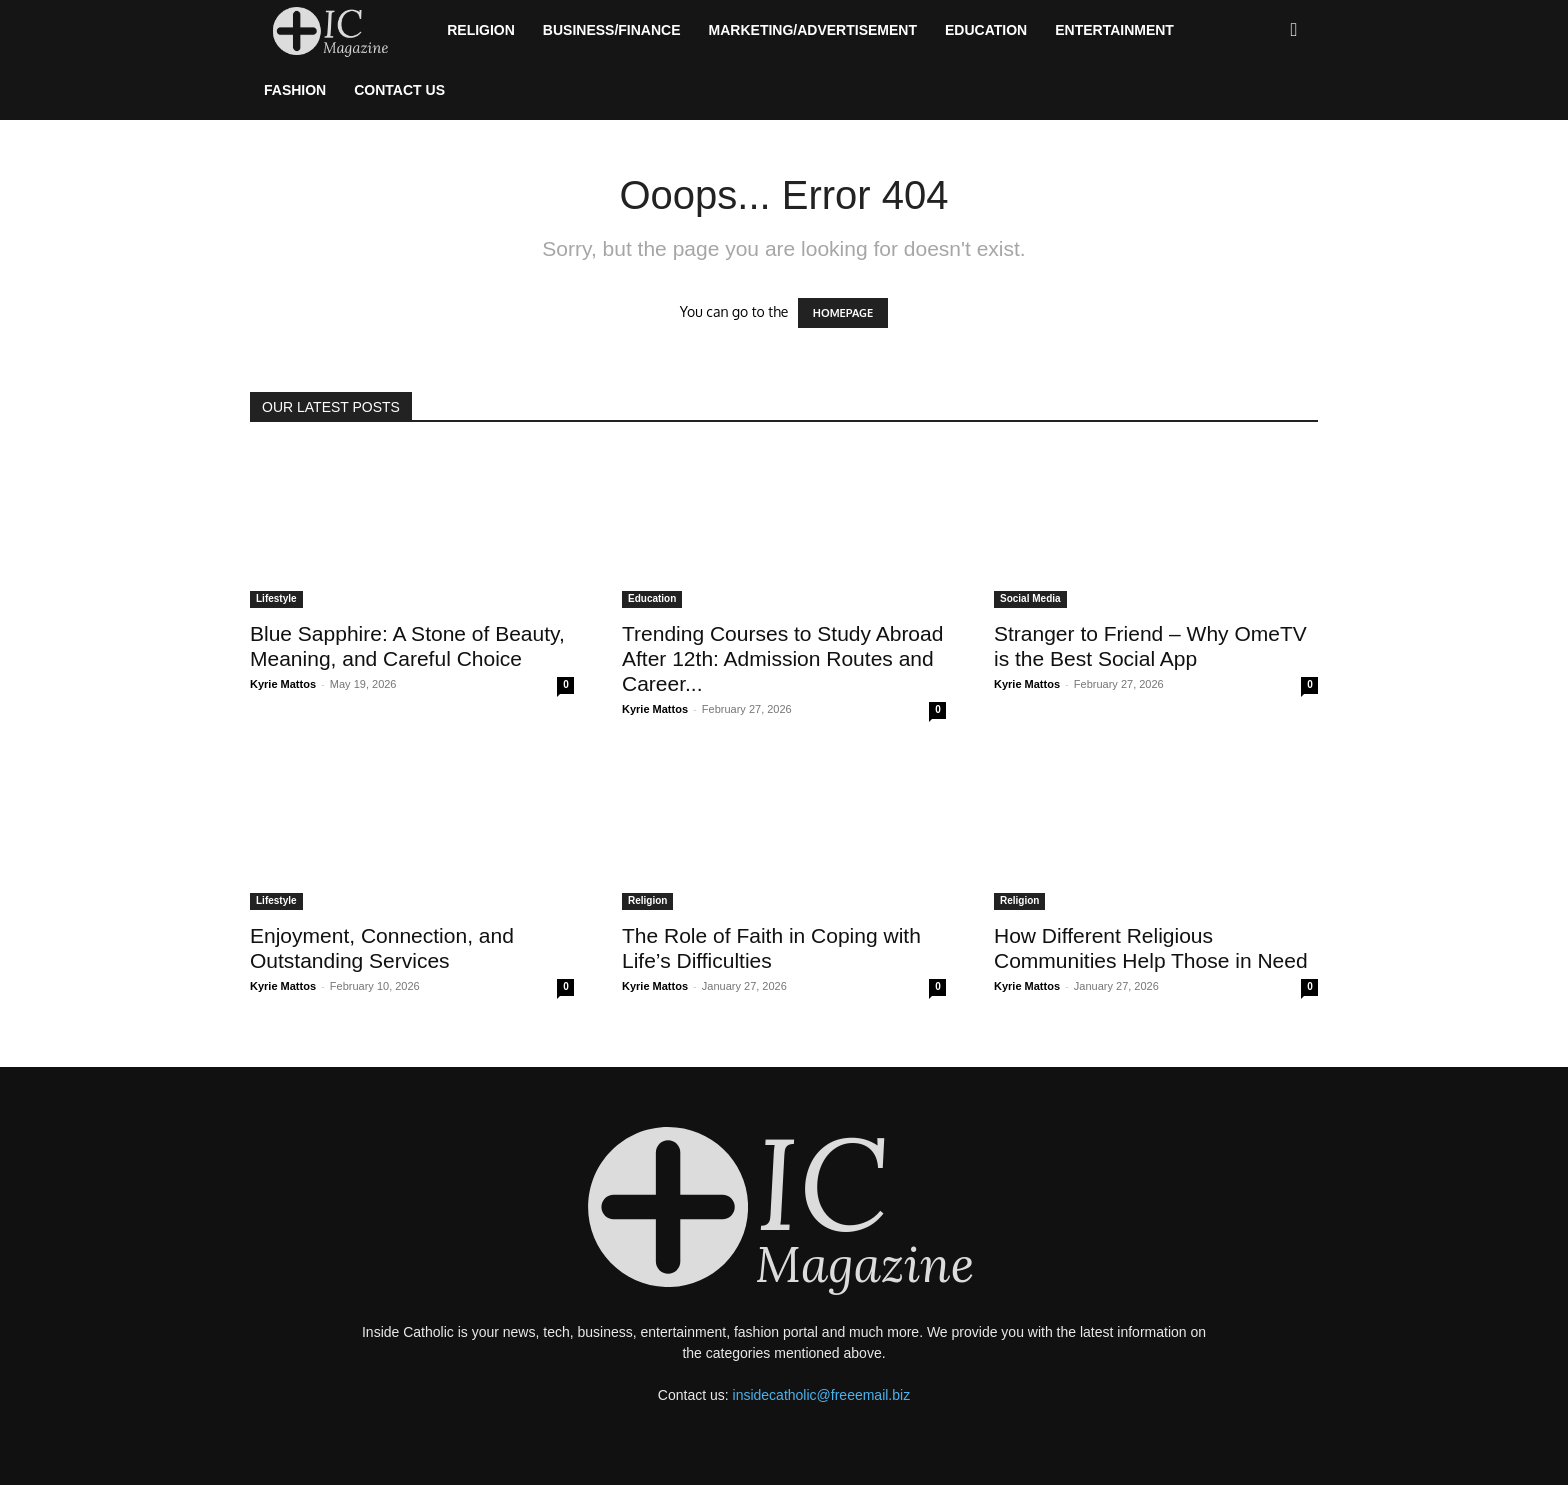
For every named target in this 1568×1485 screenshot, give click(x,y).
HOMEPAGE (843, 313)
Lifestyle (276, 598)
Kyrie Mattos (283, 684)
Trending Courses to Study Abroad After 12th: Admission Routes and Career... (782, 658)
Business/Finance (612, 30)
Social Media (1030, 598)
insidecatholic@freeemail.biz (822, 1395)
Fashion (295, 90)
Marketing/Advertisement (813, 30)
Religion (481, 30)
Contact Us (399, 90)
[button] (1294, 31)
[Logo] (341, 30)
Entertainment (1114, 30)
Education (986, 30)
